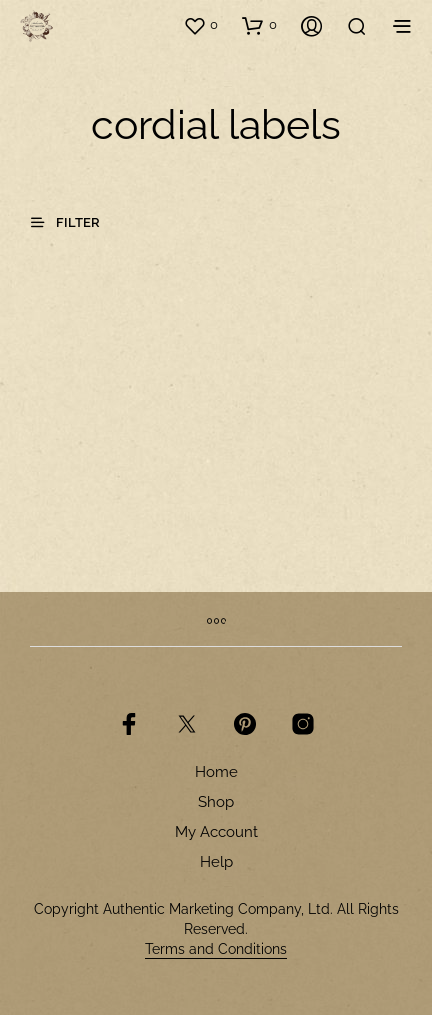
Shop (216, 802)
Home (216, 772)
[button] (200, 25)
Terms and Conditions (216, 949)
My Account (216, 832)
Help (216, 862)
